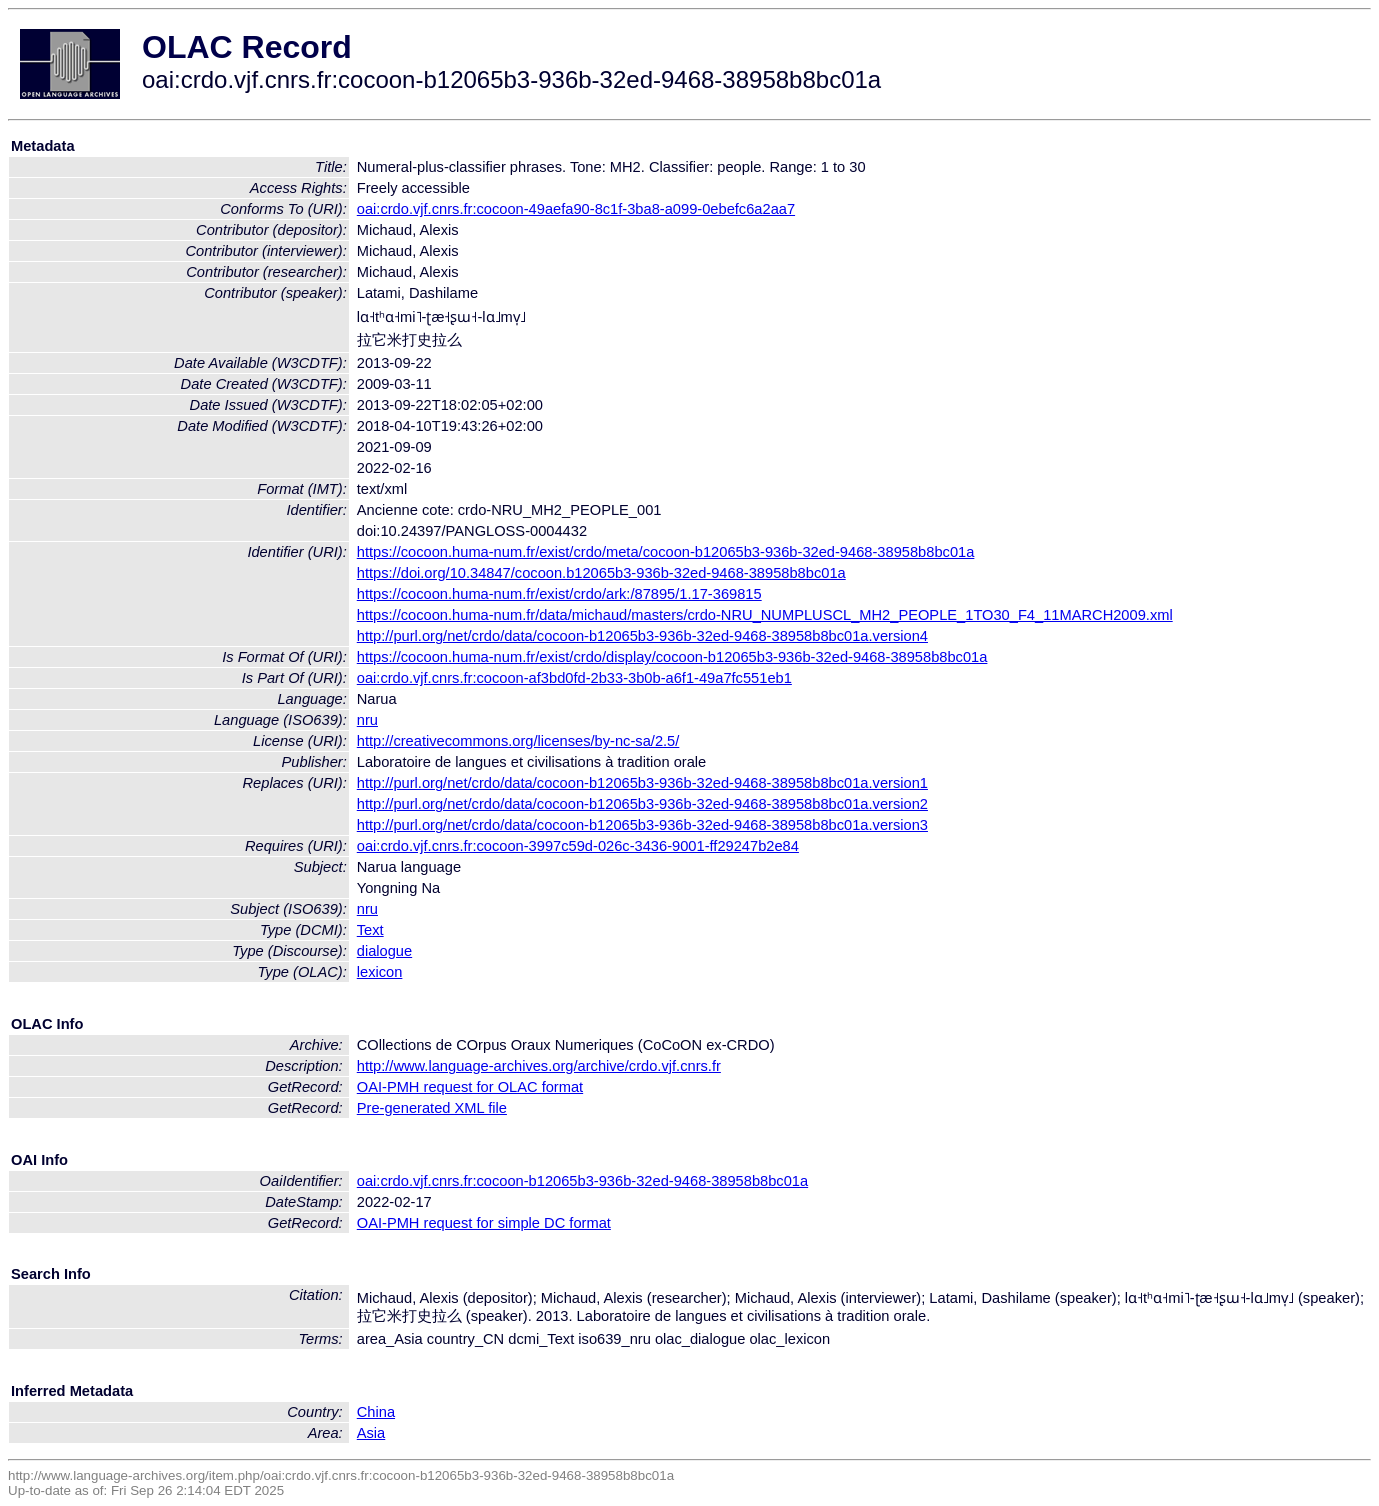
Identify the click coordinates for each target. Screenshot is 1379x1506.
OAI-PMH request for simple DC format (484, 1223)
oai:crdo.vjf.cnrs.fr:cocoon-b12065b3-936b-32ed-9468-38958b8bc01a (582, 1181)
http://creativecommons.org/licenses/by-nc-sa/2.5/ (518, 741)
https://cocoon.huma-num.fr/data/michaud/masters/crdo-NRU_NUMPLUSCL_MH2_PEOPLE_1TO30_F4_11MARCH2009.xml (765, 615)
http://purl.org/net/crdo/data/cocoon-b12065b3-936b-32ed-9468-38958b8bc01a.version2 (642, 804)
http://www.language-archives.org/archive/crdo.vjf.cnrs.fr (539, 1066)
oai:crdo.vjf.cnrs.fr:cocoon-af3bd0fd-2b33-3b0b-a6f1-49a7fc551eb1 (574, 678)
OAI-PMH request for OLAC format (470, 1087)
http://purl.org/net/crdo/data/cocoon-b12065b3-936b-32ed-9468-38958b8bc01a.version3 (642, 825)
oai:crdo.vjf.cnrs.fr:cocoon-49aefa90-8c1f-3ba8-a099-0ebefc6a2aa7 (576, 209)
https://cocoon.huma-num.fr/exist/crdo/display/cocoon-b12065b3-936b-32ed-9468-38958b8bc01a (672, 657)
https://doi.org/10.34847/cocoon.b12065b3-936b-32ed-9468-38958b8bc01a (601, 573)
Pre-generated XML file (432, 1108)
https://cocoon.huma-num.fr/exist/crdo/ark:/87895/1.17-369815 (559, 594)
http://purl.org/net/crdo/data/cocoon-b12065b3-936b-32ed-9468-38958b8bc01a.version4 (642, 636)
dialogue (384, 951)
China (376, 1412)
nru (367, 720)
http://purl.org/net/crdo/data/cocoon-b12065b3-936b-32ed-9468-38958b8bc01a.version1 (642, 783)
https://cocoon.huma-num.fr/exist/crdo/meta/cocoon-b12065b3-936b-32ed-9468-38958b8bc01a (666, 552)
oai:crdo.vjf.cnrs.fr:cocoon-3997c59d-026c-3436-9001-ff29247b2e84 (578, 846)
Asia (371, 1433)
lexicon (380, 972)
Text (370, 930)
